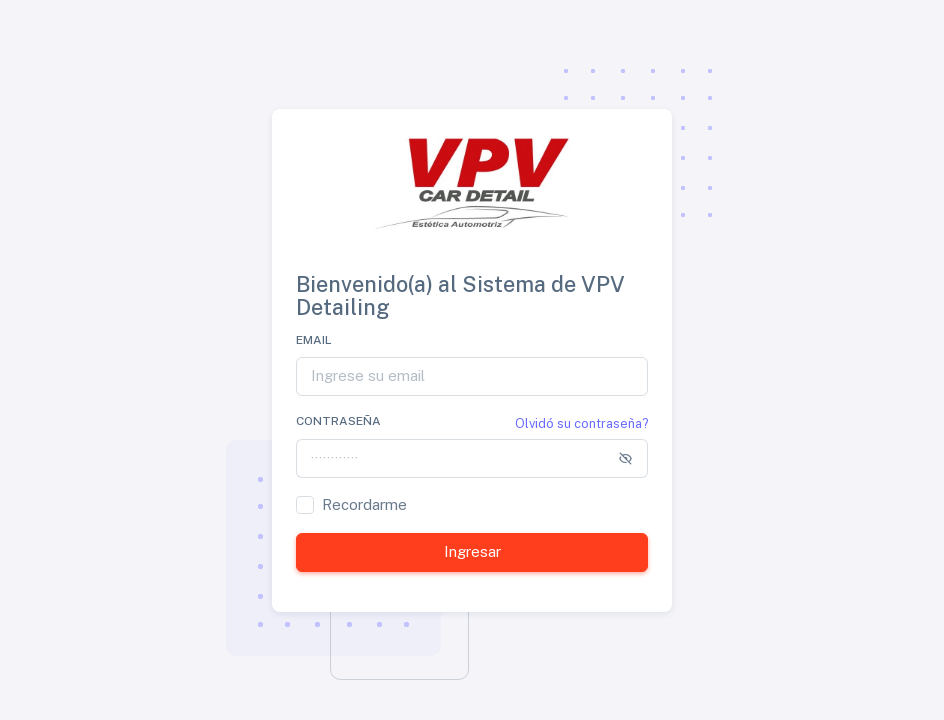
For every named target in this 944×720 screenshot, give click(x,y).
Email (314, 340)
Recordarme (364, 504)
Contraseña (338, 421)
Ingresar (472, 551)
